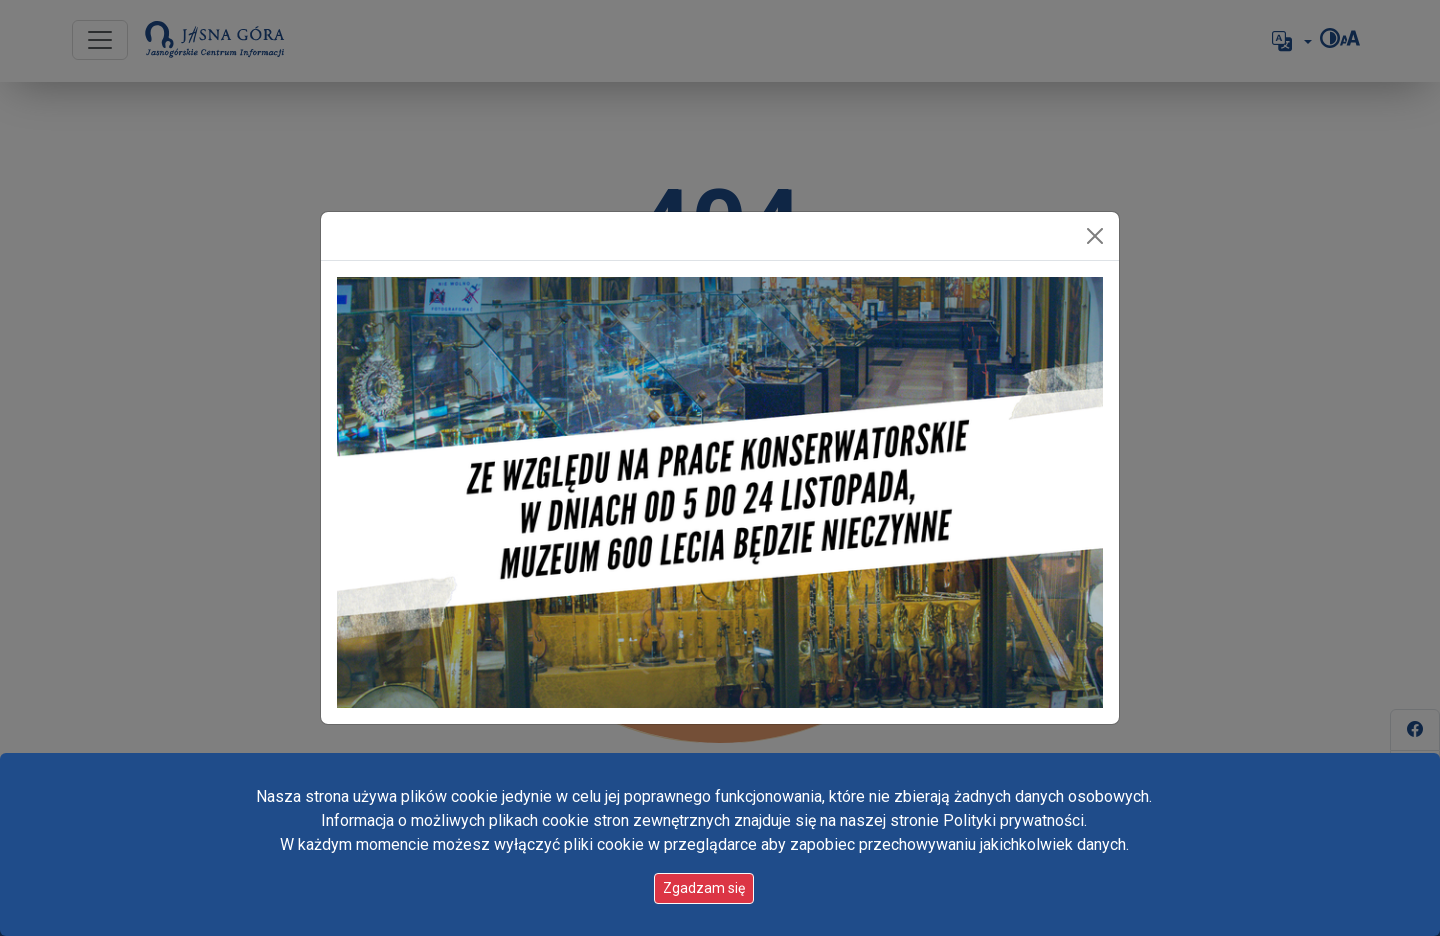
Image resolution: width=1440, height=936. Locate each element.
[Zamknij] (1095, 236)
